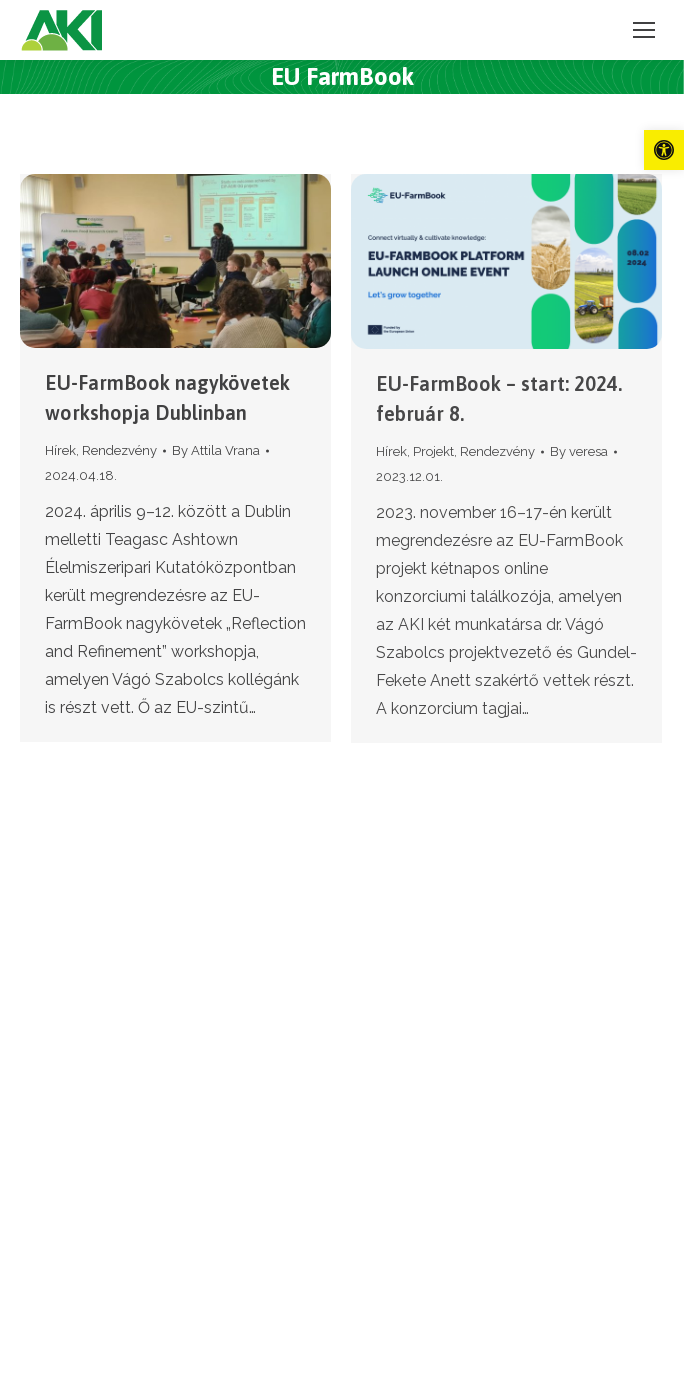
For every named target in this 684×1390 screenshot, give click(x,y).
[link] (664, 150)
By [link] (216, 450)
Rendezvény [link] (119, 450)
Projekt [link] (433, 451)
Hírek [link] (60, 450)
